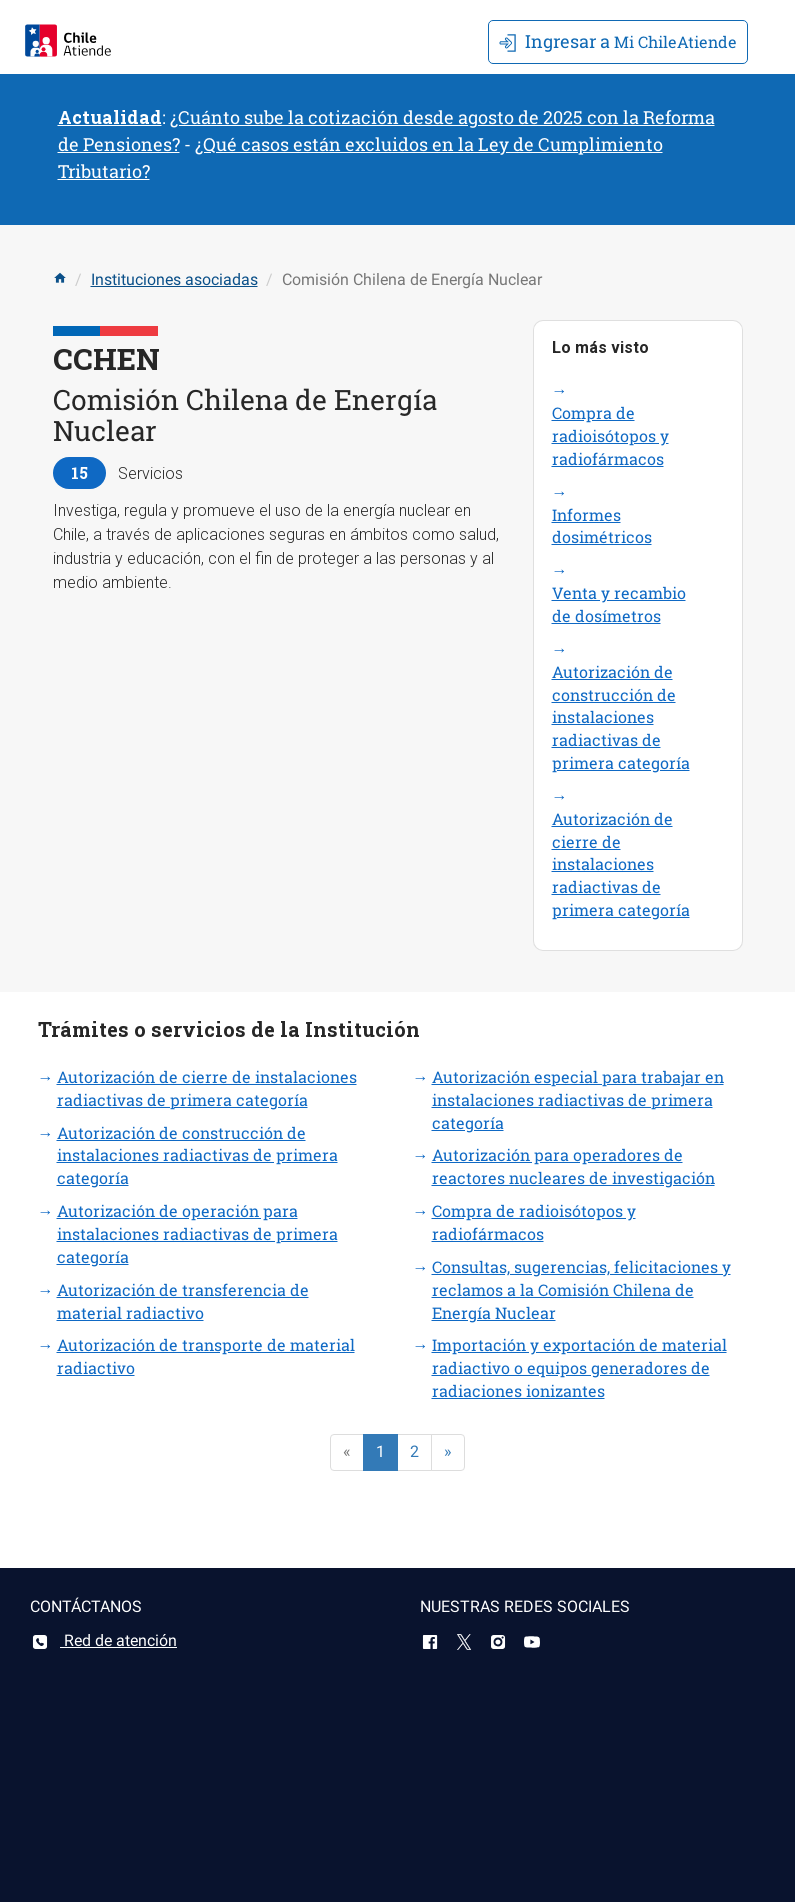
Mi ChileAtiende (618, 41)
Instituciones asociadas (174, 279)
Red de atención (103, 1640)
